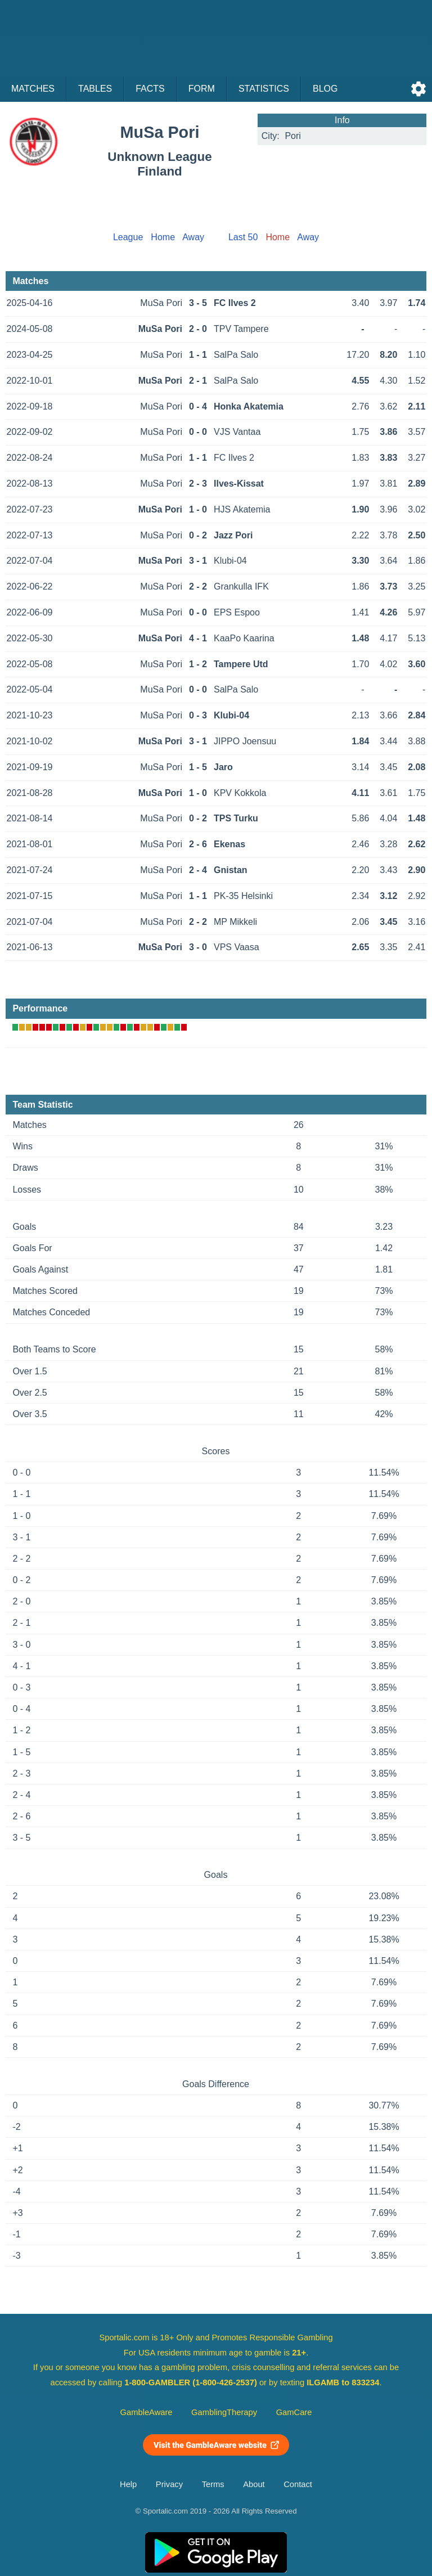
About (253, 2484)
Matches (33, 88)
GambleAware (146, 2412)
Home (163, 237)
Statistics (263, 88)
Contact (298, 2484)
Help (128, 2484)
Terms (213, 2484)
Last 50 (243, 237)
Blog (325, 88)
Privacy (169, 2484)
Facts (150, 88)
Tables (95, 88)
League (128, 237)
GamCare (294, 2412)
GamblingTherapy (224, 2412)
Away (193, 237)
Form (201, 88)
